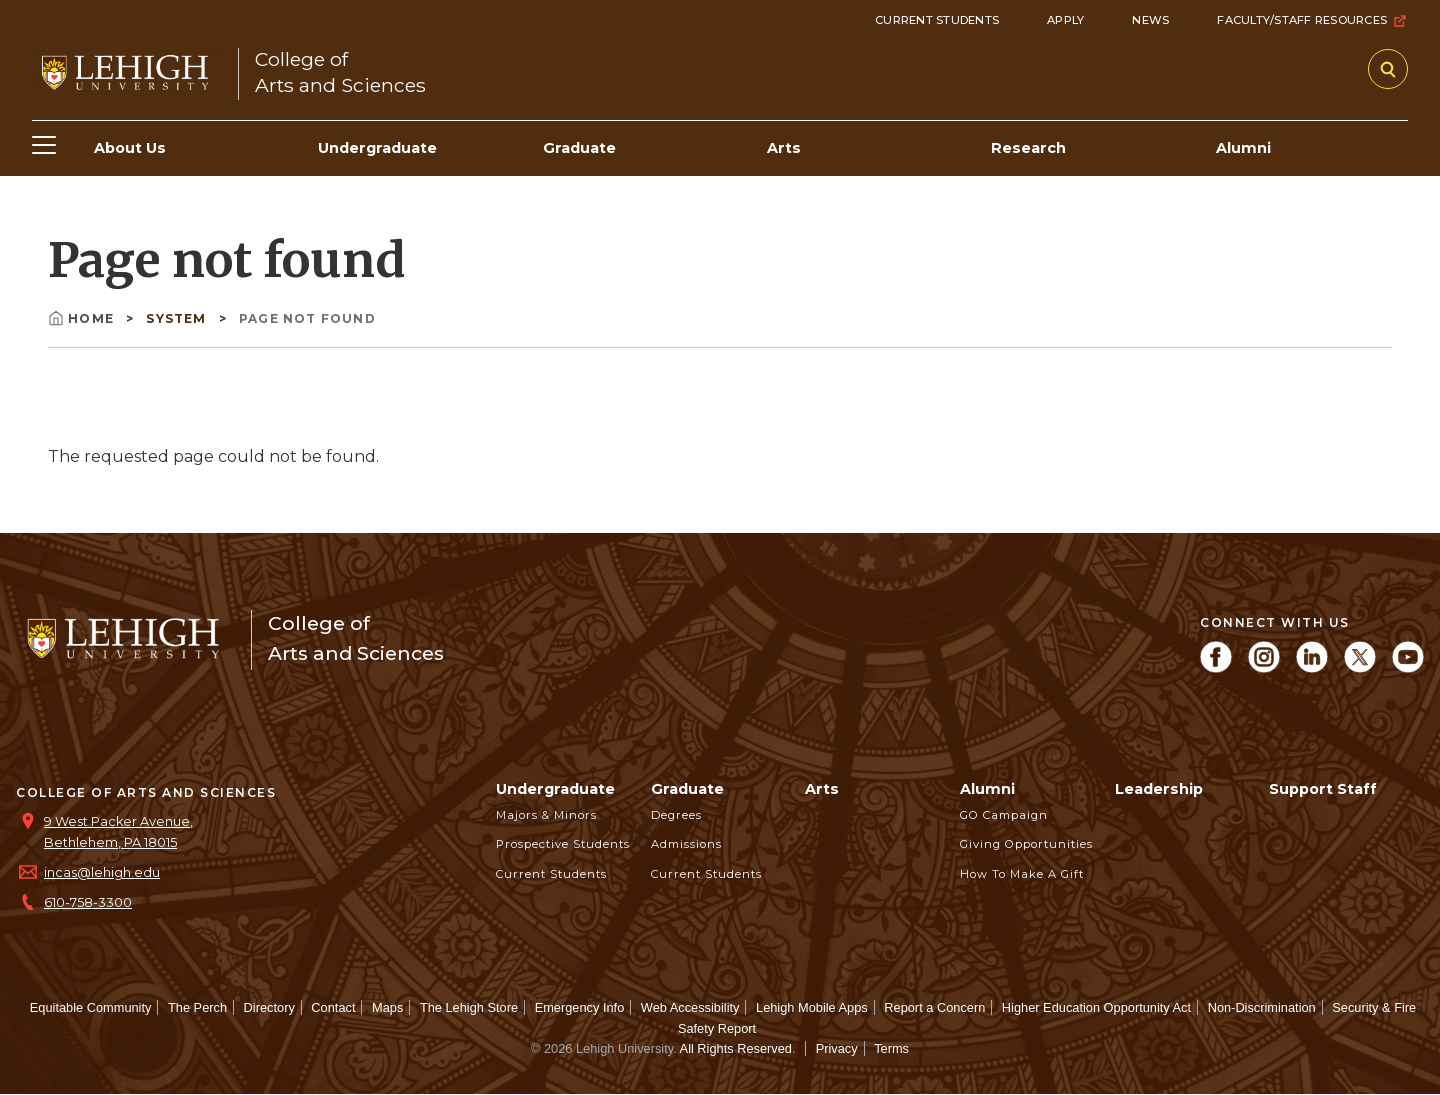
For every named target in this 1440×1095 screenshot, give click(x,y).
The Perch (197, 1007)
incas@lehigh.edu (102, 872)
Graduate (687, 789)
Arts (822, 789)
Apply (1065, 20)
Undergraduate (555, 789)
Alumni (987, 789)
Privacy (837, 1048)
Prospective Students (563, 844)
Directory (269, 1007)
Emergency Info (580, 1007)
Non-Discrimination (1262, 1007)
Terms (891, 1048)
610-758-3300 (88, 902)
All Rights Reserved (736, 1048)
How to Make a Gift (1022, 874)
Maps (387, 1007)
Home (83, 318)
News (1150, 20)
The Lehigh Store (469, 1007)
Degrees (676, 815)
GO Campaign (1004, 815)
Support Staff (1323, 789)
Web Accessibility (690, 1007)
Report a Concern (934, 1007)
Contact (333, 1007)
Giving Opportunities (1026, 844)
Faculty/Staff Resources (1312, 21)
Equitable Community (91, 1007)
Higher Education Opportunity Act (1096, 1007)
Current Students (937, 20)
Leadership (1159, 789)
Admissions (686, 844)
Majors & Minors (546, 815)
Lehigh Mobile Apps (812, 1007)
